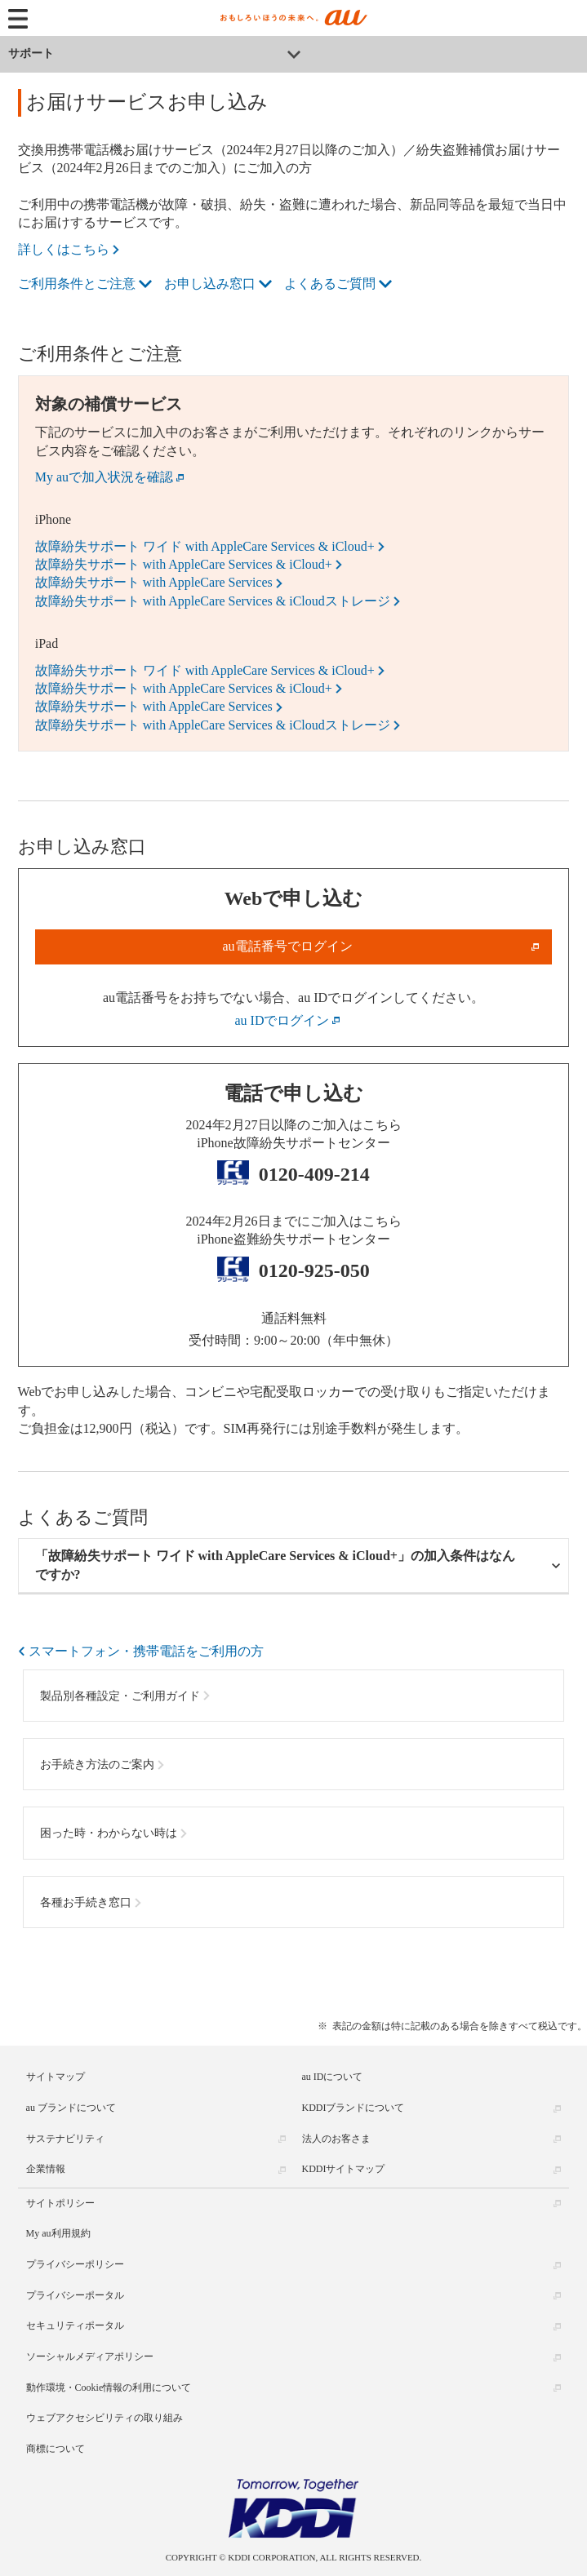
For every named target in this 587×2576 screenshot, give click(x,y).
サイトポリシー (60, 2203)
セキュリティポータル (75, 2325)
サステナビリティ (65, 2138)
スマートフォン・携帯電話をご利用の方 (146, 1651)
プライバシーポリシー (75, 2264)
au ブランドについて (71, 2107)
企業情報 (45, 2169)
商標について (55, 2448)
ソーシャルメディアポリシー (89, 2356)
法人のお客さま (336, 2138)
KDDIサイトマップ (343, 2169)
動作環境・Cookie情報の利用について (109, 2387)
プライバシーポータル (75, 2295)
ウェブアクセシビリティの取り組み (104, 2417)
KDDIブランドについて (353, 2107)
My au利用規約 (58, 2233)
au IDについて (332, 2076)
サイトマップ (55, 2076)
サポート (31, 53)
